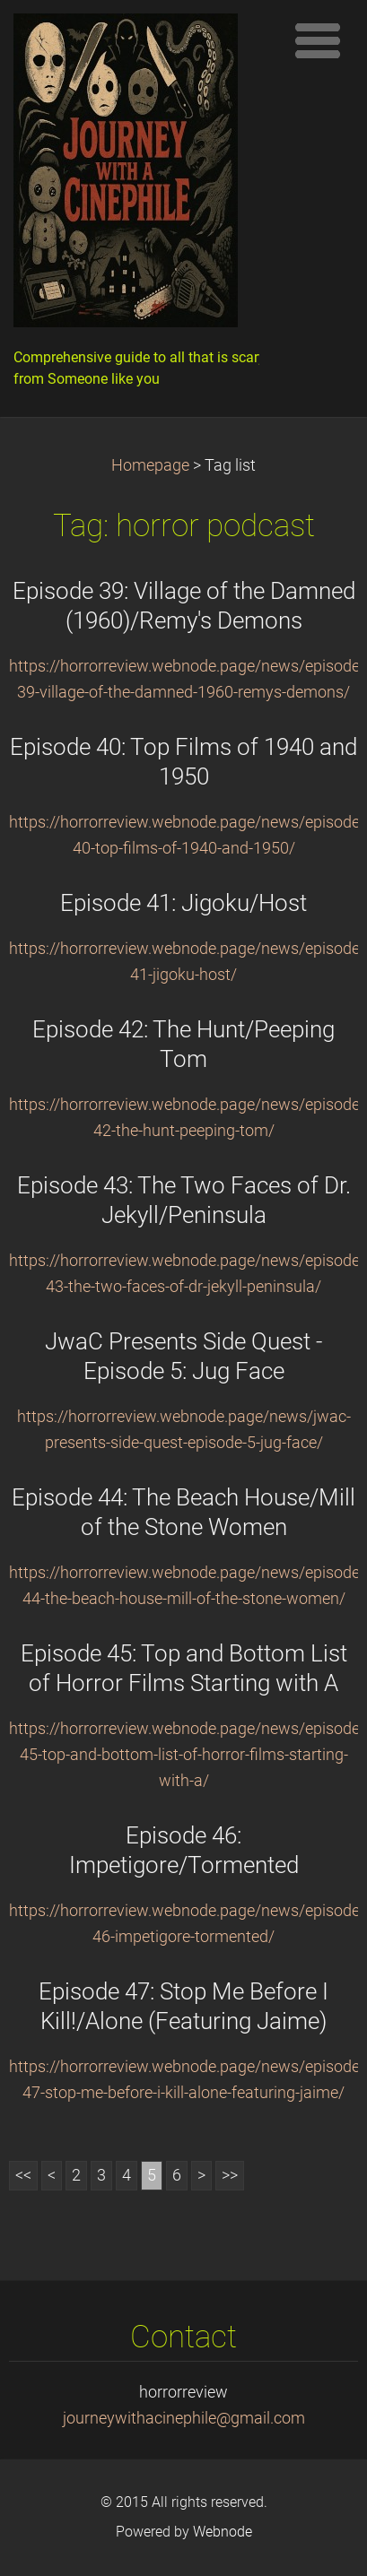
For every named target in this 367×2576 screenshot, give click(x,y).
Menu (318, 40)
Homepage (150, 465)
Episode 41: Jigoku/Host (183, 902)
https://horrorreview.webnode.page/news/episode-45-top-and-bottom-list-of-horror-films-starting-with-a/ (186, 1755)
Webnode (222, 2531)
